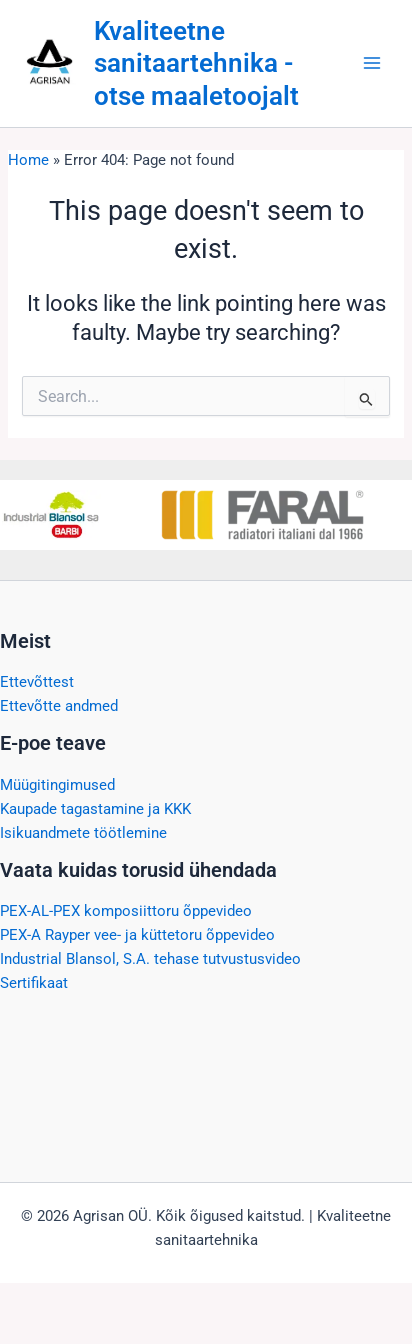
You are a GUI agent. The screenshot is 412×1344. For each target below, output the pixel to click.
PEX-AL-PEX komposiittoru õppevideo (126, 911)
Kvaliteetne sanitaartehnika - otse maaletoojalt (196, 63)
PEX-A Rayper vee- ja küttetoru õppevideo (137, 935)
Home (28, 160)
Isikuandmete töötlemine (83, 833)
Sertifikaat (34, 983)
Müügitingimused (57, 785)
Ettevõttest (37, 682)
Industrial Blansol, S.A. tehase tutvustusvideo (150, 959)
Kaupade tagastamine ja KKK (95, 809)
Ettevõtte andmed (59, 706)
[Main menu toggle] (372, 63)
